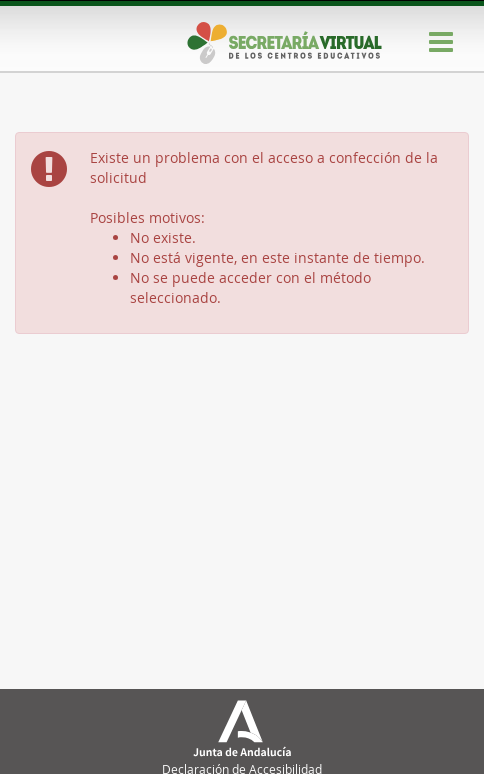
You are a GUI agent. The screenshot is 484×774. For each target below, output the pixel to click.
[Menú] (441, 42)
